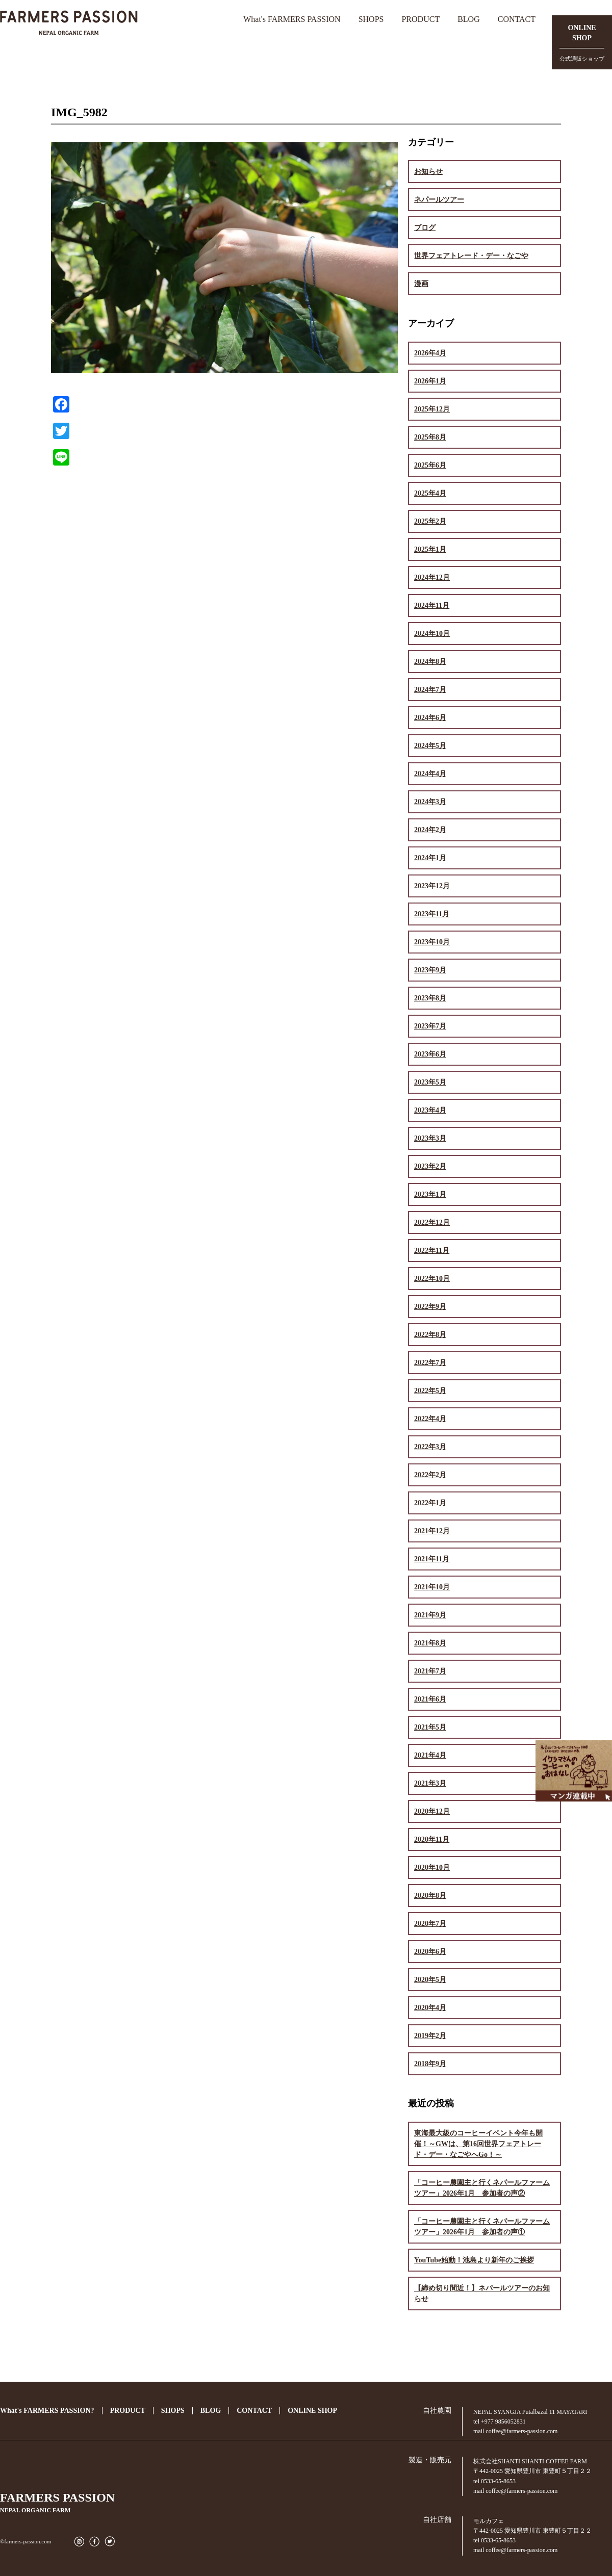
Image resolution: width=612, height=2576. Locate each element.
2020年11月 (431, 1839)
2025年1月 (430, 549)
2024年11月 (431, 605)
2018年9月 (430, 2064)
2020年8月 (430, 1895)
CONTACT (517, 19)
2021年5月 (430, 1727)
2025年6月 (430, 465)
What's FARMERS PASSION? (47, 2410)
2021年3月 (430, 1783)
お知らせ (428, 171)
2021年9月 (430, 1615)
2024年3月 (430, 802)
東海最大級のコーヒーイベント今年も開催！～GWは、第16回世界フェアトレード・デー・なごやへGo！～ (478, 2143)
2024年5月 (430, 746)
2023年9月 (430, 970)
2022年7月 (430, 1363)
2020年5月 (430, 1979)
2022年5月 (430, 1391)
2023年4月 (430, 1110)
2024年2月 (430, 830)
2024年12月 (432, 577)
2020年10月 (432, 1867)
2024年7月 (430, 689)
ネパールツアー (439, 199)
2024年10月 (432, 633)
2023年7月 (430, 1026)
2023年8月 (430, 998)
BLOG (468, 19)
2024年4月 (430, 774)
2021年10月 (432, 1587)
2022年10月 (432, 1278)
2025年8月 (430, 437)
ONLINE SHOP (312, 2410)
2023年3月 (430, 1138)
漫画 (421, 284)
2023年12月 (432, 886)
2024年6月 (430, 718)
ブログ (425, 227)
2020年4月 (430, 2008)
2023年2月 (430, 1166)
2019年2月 (430, 2036)
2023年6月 (430, 1054)
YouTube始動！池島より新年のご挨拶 (474, 2260)
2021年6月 (430, 1699)
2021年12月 (432, 1531)
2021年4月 (430, 1755)
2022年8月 (430, 1334)
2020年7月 (430, 1923)
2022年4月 (430, 1419)
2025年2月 (430, 521)
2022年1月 (430, 1503)
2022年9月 (430, 1306)
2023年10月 (432, 942)
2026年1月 (430, 381)
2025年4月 (430, 493)
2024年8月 (430, 661)
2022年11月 (431, 1250)
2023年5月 (430, 1082)
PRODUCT (420, 19)
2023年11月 (431, 914)
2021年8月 (430, 1643)
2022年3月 (430, 1447)
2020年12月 (432, 1811)
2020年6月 (430, 1951)
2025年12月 (432, 409)
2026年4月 (430, 353)
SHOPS (371, 19)
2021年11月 (431, 1559)
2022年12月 (432, 1222)
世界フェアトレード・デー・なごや (471, 256)
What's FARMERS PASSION (291, 19)
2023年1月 (430, 1194)
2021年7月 (430, 1671)
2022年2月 (430, 1475)
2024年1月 (430, 858)
